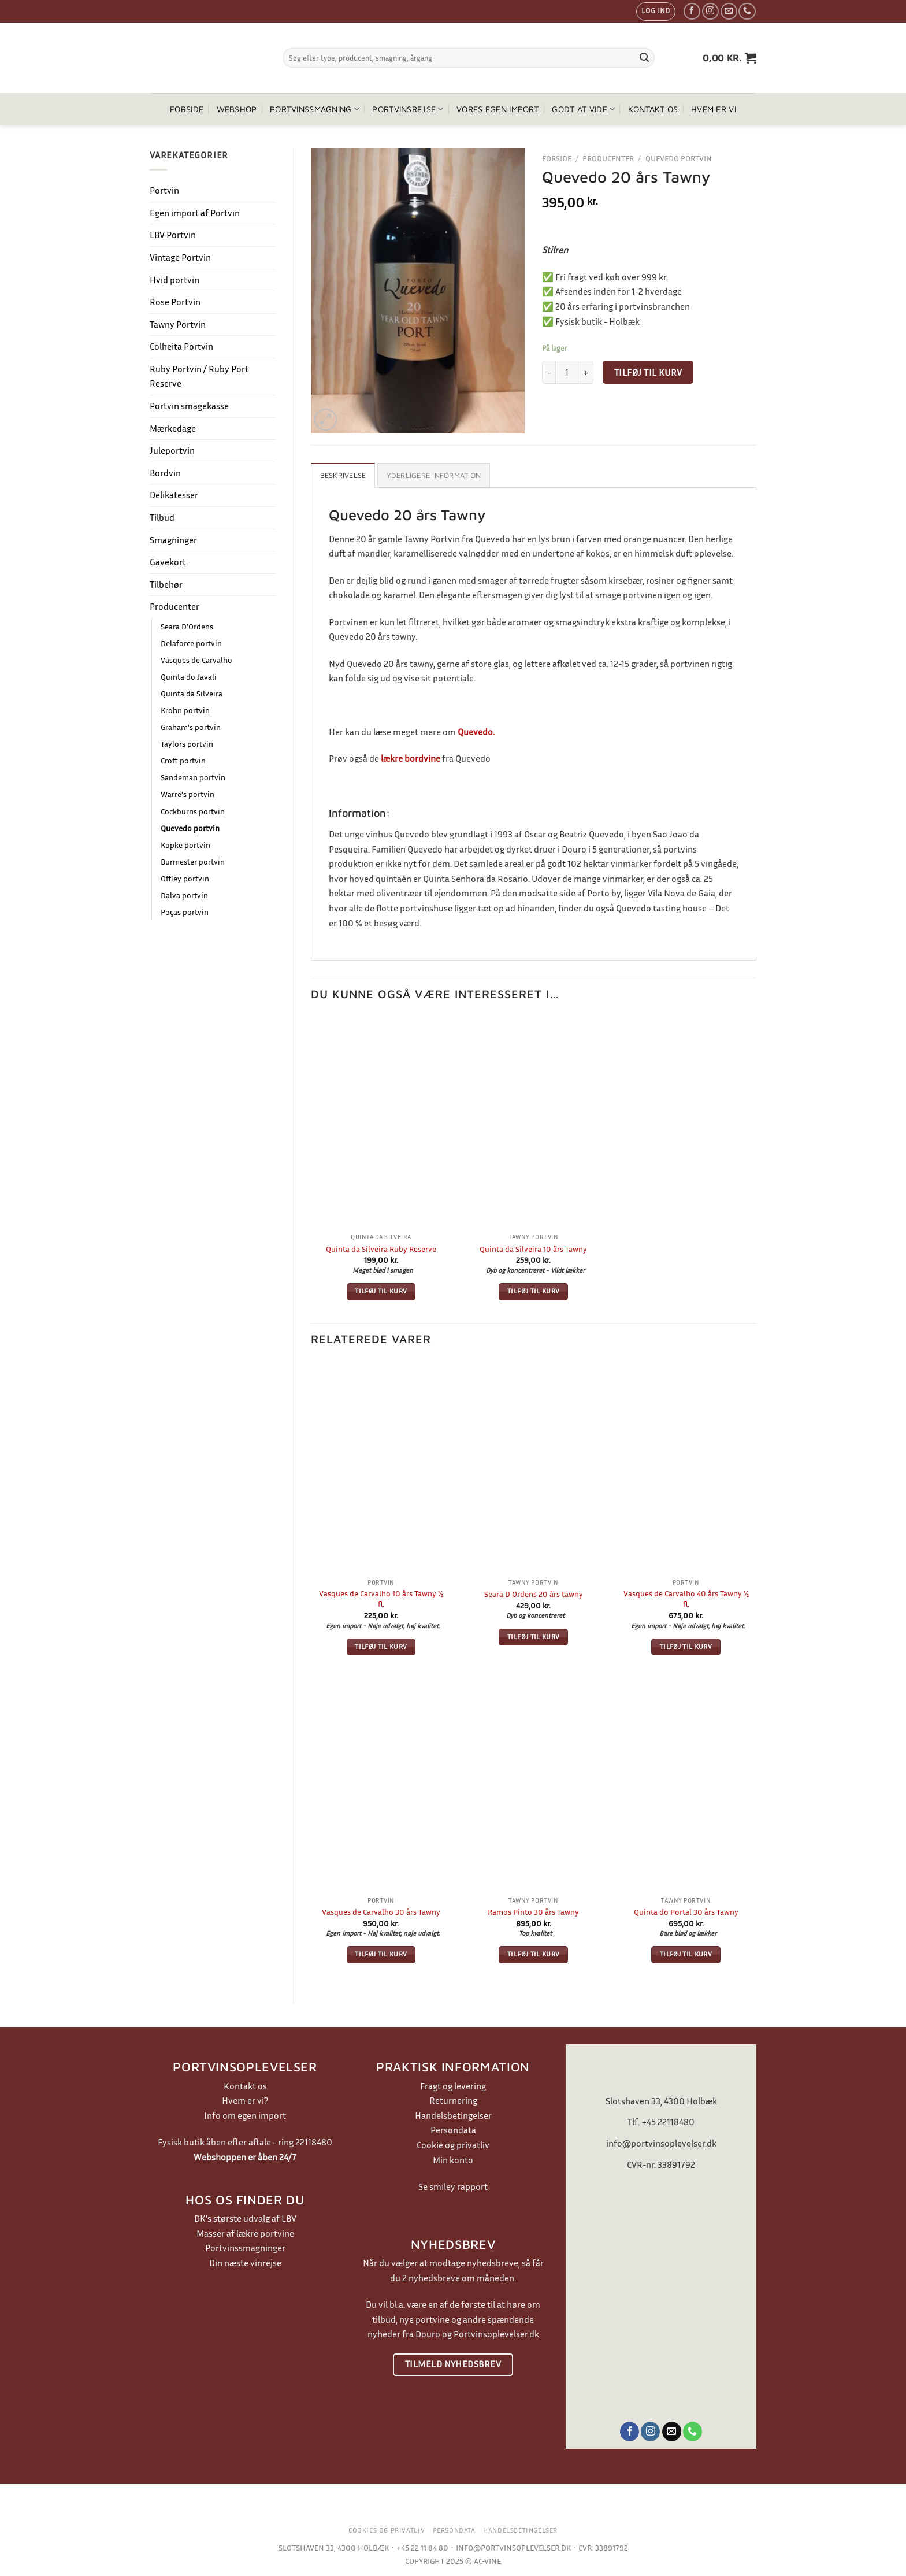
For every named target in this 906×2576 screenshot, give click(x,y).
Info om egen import (245, 2115)
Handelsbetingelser (453, 2115)
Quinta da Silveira (191, 693)
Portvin (164, 190)
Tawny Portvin (178, 324)
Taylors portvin (187, 743)
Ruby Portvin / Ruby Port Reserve (199, 376)
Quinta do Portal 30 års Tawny (686, 1912)
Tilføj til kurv (648, 372)
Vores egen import (497, 109)
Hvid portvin (174, 280)
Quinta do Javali (189, 676)
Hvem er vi (713, 109)
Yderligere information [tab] (434, 475)
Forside (186, 109)
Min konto (453, 2160)
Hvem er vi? (245, 2100)
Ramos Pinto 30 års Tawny (533, 1912)
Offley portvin (185, 878)
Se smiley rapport (453, 2186)
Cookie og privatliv (453, 2145)
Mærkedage (173, 428)
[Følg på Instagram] (710, 11)
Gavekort (168, 562)
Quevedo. (476, 731)
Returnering (453, 2100)
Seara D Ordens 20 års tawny (533, 1594)
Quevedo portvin (190, 828)
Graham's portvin (191, 727)
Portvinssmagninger (245, 2247)
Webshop (237, 109)
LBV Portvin (173, 234)
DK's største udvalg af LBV (245, 2218)
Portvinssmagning (314, 108)
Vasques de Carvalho (196, 660)
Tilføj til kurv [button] (381, 1291)
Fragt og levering (453, 2086)
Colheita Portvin (181, 346)
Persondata (453, 2130)
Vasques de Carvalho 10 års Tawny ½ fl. (381, 1598)
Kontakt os (653, 109)
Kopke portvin (185, 845)
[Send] (644, 58)
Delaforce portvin (191, 643)
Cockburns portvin (193, 811)
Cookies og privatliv (386, 2530)
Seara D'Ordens (187, 626)
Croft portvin (183, 760)
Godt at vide (583, 108)
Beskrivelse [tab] (343, 475)
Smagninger (173, 540)
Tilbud (162, 517)
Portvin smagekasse (189, 406)
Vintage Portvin (180, 257)
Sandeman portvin (193, 777)
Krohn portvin (185, 710)
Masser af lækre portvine (245, 2233)
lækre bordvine (410, 758)
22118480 (313, 2142)
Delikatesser (174, 495)
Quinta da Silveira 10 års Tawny (533, 1249)
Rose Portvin (175, 301)
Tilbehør (166, 584)
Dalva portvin (184, 895)
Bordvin (165, 473)
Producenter (174, 606)
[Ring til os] (746, 11)
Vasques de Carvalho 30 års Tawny (381, 1912)
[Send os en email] (729, 11)
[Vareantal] (566, 372)
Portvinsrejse (407, 108)
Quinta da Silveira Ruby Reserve (381, 1249)
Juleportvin (172, 450)
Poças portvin (185, 912)
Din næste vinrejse (245, 2263)
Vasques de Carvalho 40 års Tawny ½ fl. (686, 1598)
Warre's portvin (187, 794)
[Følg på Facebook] (692, 11)
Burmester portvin (193, 861)
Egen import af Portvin (195, 212)
